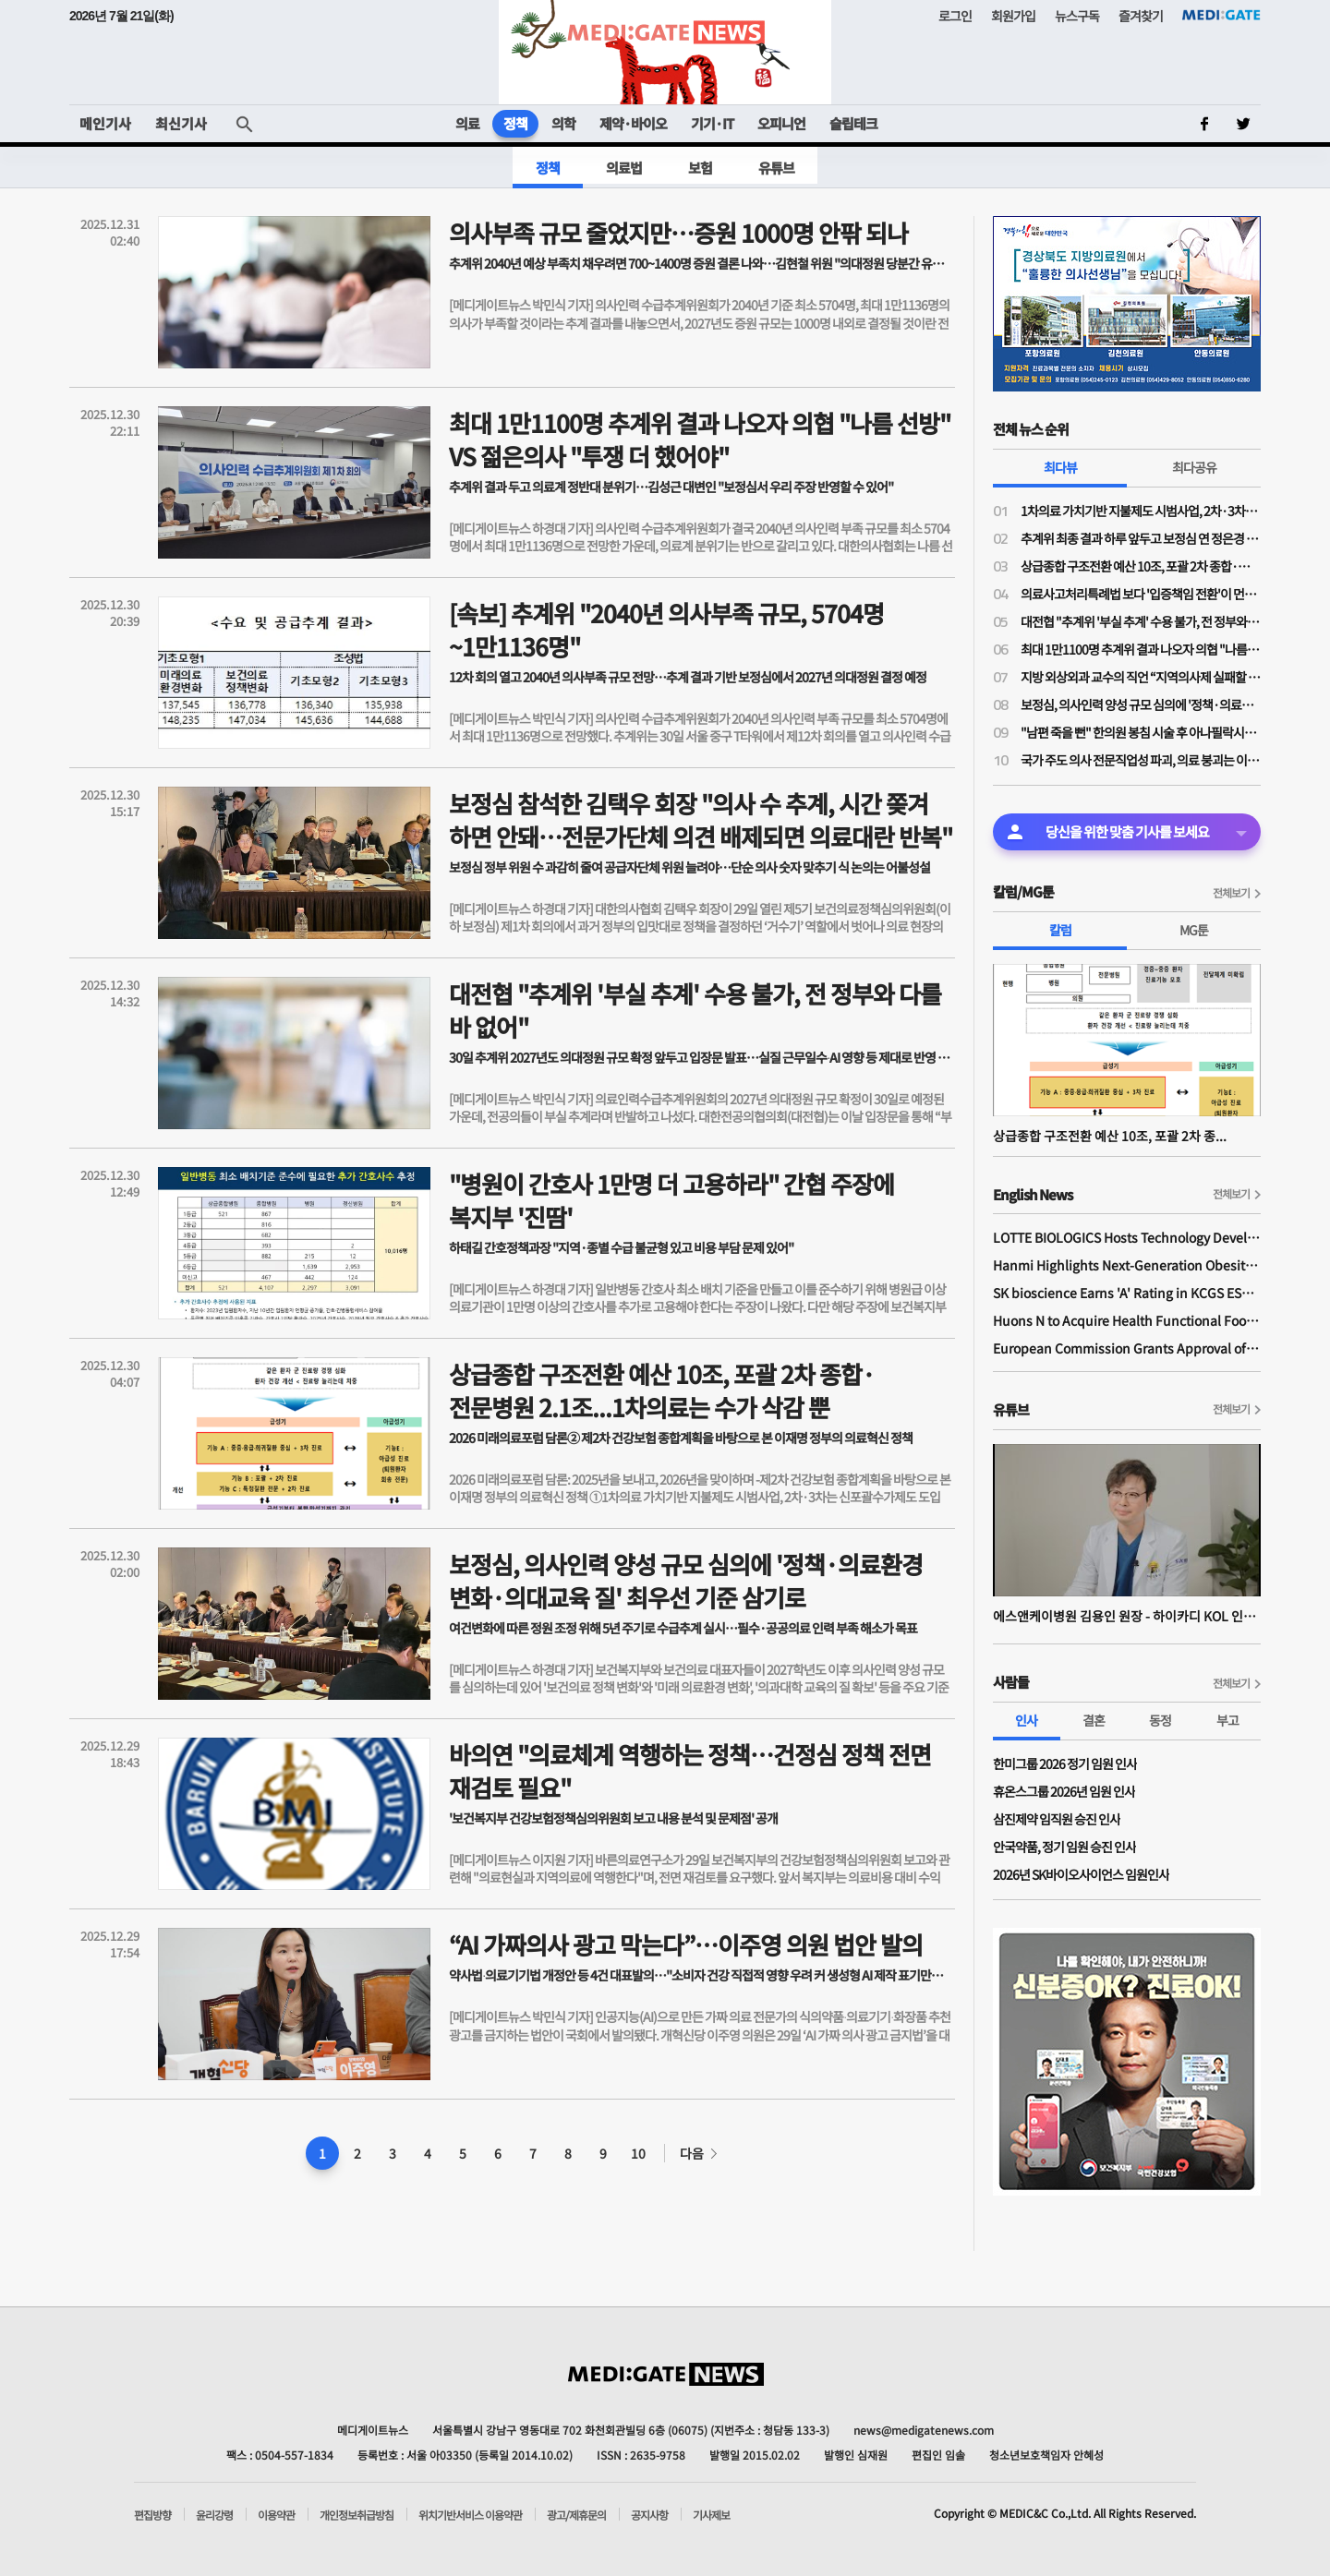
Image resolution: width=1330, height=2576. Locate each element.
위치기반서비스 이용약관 (470, 2515)
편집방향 (152, 2515)
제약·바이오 (633, 123)
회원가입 (1013, 15)
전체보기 (1231, 892)
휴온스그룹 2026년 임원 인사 (1064, 1791)
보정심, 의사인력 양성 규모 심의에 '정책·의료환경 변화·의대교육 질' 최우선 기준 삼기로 (1141, 704)
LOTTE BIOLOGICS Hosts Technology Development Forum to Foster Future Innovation (1127, 1237)
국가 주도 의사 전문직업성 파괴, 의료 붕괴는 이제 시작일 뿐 (1141, 760)
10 (638, 2153)
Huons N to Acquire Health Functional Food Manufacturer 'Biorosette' (1127, 1320)
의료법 (624, 167)
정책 (515, 123)
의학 (563, 123)
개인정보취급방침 (356, 2515)
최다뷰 (1060, 467)
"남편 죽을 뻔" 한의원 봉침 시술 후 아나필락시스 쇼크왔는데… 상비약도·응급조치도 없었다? (1141, 732)
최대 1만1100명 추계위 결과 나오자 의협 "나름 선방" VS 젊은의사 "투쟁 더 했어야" (1141, 649)
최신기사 (181, 123)
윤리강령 (214, 2515)
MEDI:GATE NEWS (665, 52)
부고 (1227, 1720)
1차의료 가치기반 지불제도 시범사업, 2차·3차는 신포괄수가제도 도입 (1141, 510)
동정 (1160, 1720)
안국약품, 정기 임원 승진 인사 (1064, 1846)
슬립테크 (853, 123)
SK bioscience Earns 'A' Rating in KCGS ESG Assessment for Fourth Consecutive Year (1127, 1292)
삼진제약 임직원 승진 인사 (1056, 1819)
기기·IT (712, 123)
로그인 (955, 15)
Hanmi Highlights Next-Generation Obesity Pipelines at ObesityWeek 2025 (1127, 1265)
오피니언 (781, 123)
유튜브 (776, 167)
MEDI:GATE (1221, 14)
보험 (700, 167)
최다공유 (1194, 467)
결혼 (1093, 1720)
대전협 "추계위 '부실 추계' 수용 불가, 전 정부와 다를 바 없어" (1141, 621)
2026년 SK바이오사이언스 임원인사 (1081, 1874)
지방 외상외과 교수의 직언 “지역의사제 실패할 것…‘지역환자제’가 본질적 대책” (1141, 677)
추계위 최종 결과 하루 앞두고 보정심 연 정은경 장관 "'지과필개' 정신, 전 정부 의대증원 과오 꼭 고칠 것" (1141, 538)
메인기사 (105, 123)
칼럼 (1060, 930)
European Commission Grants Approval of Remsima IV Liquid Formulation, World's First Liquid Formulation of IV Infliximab (1127, 1348)
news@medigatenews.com (923, 2430)
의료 (467, 123)
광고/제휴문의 (576, 2515)
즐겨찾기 (1140, 15)
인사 (1026, 1720)
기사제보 (711, 2515)
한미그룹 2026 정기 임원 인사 (1065, 1763)
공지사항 (649, 2515)
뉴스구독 (1077, 15)
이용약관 (276, 2515)
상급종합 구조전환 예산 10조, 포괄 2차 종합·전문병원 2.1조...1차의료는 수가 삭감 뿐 (1141, 566)
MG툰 (1193, 930)
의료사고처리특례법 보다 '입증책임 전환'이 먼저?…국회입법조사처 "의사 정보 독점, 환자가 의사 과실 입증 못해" (1141, 593)
